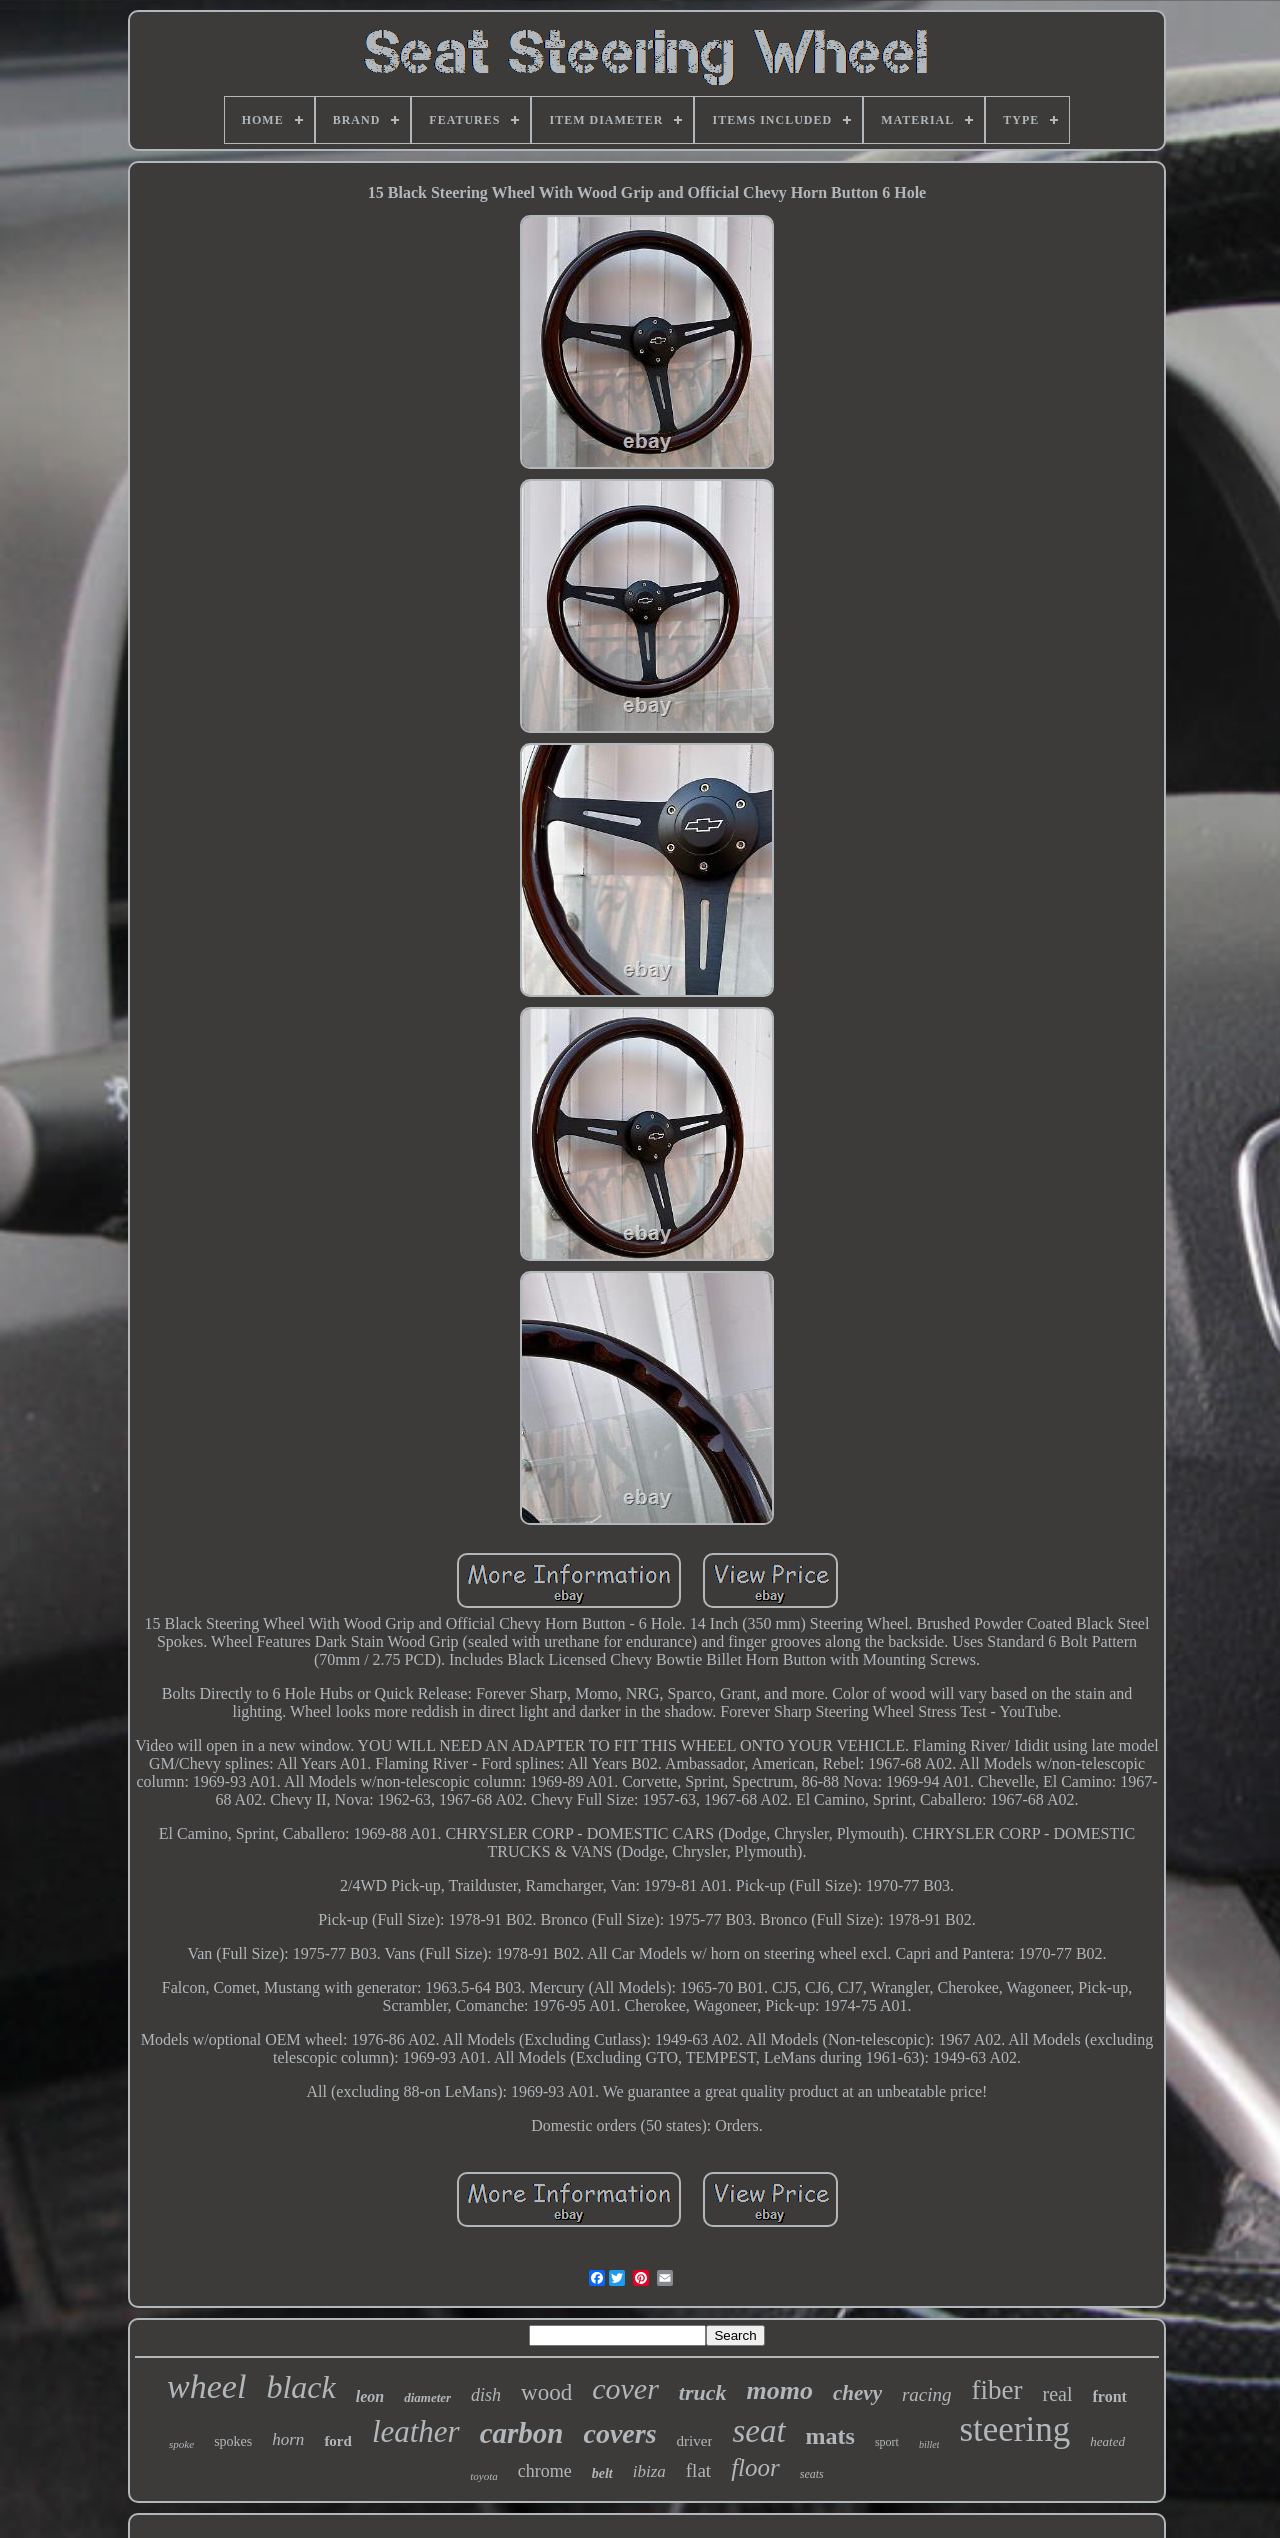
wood (546, 2392)
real (1058, 2394)
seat (758, 2431)
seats (812, 2474)
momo (780, 2390)
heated (1107, 2441)
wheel (206, 2386)
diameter (427, 2397)
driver (695, 2441)
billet (929, 2444)
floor (755, 2467)
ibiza (649, 2471)
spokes (233, 2441)
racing (927, 2394)
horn (288, 2439)
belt (602, 2473)
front (1110, 2396)
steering (1014, 2429)
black (300, 2387)
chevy (857, 2393)
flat (698, 2470)
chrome (545, 2471)
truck (703, 2392)
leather (416, 2431)
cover (625, 2388)
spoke (181, 2444)
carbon (522, 2433)
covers (619, 2433)
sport (887, 2442)
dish (486, 2395)
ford (338, 2441)
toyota (484, 2476)
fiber (997, 2390)
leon (370, 2396)
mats (830, 2436)
